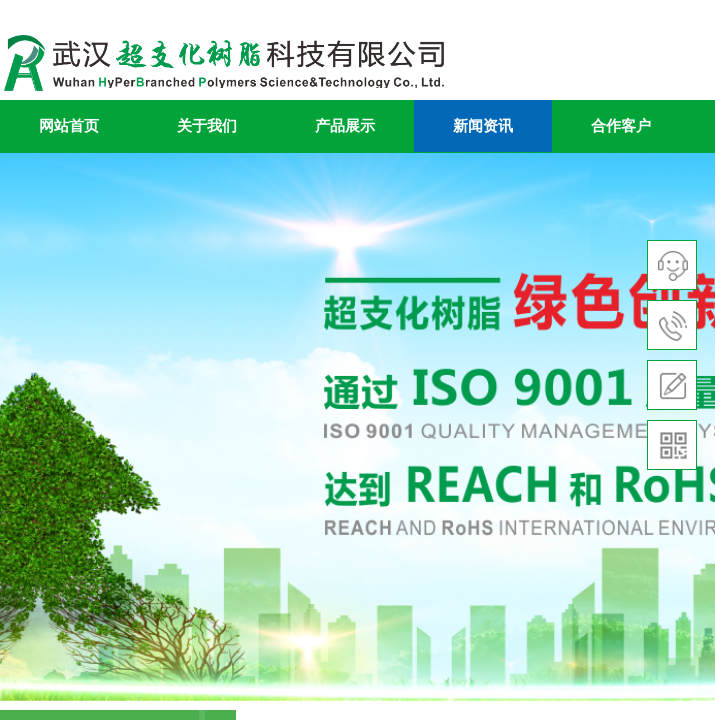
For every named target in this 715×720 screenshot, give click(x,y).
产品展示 (345, 126)
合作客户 (621, 126)
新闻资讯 (483, 126)
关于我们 (207, 126)
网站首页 (69, 126)
